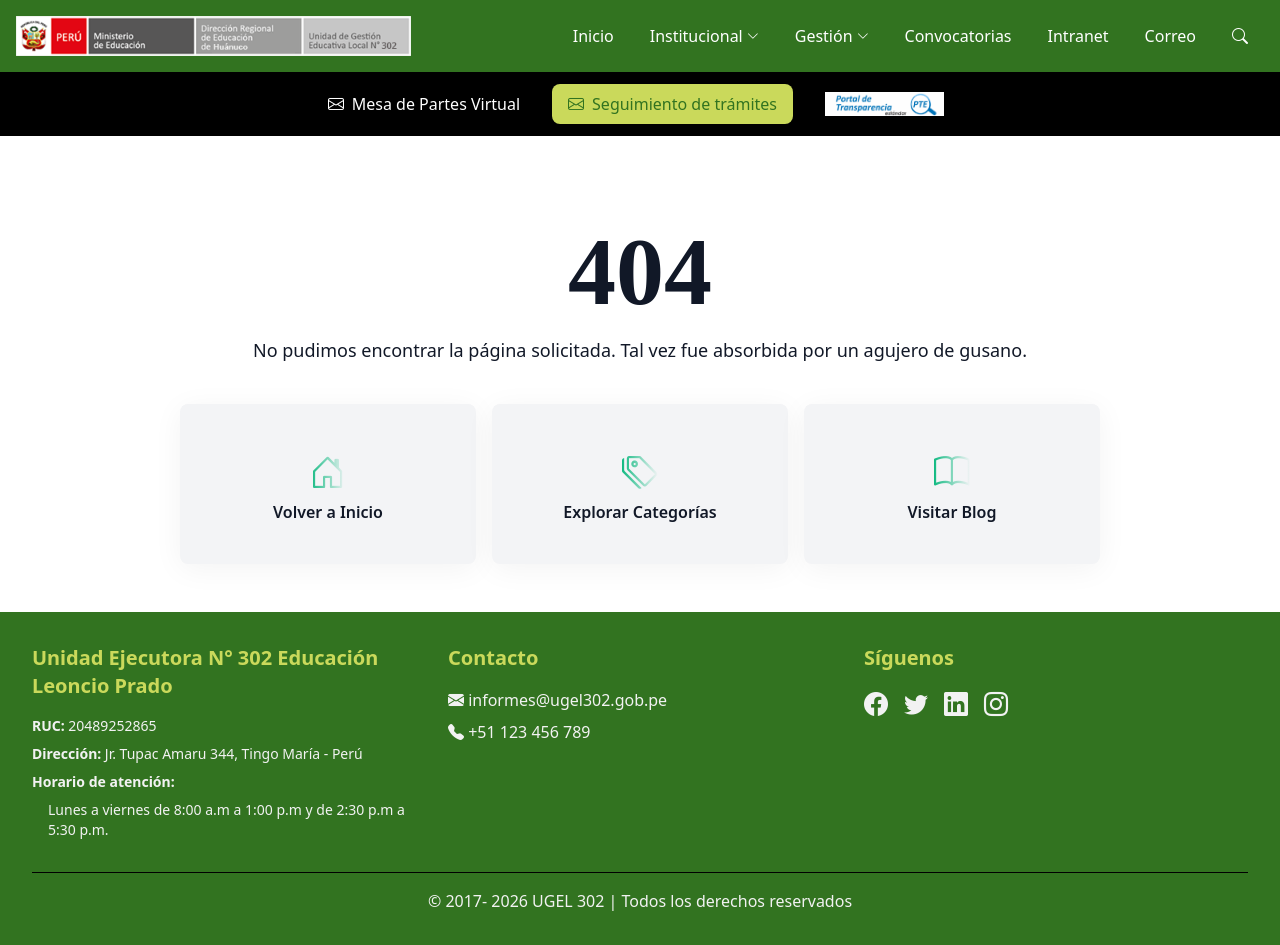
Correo (1170, 36)
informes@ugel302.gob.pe (567, 700)
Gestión (832, 36)
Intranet (1078, 36)
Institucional (704, 36)
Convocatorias (958, 36)
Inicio (593, 36)
